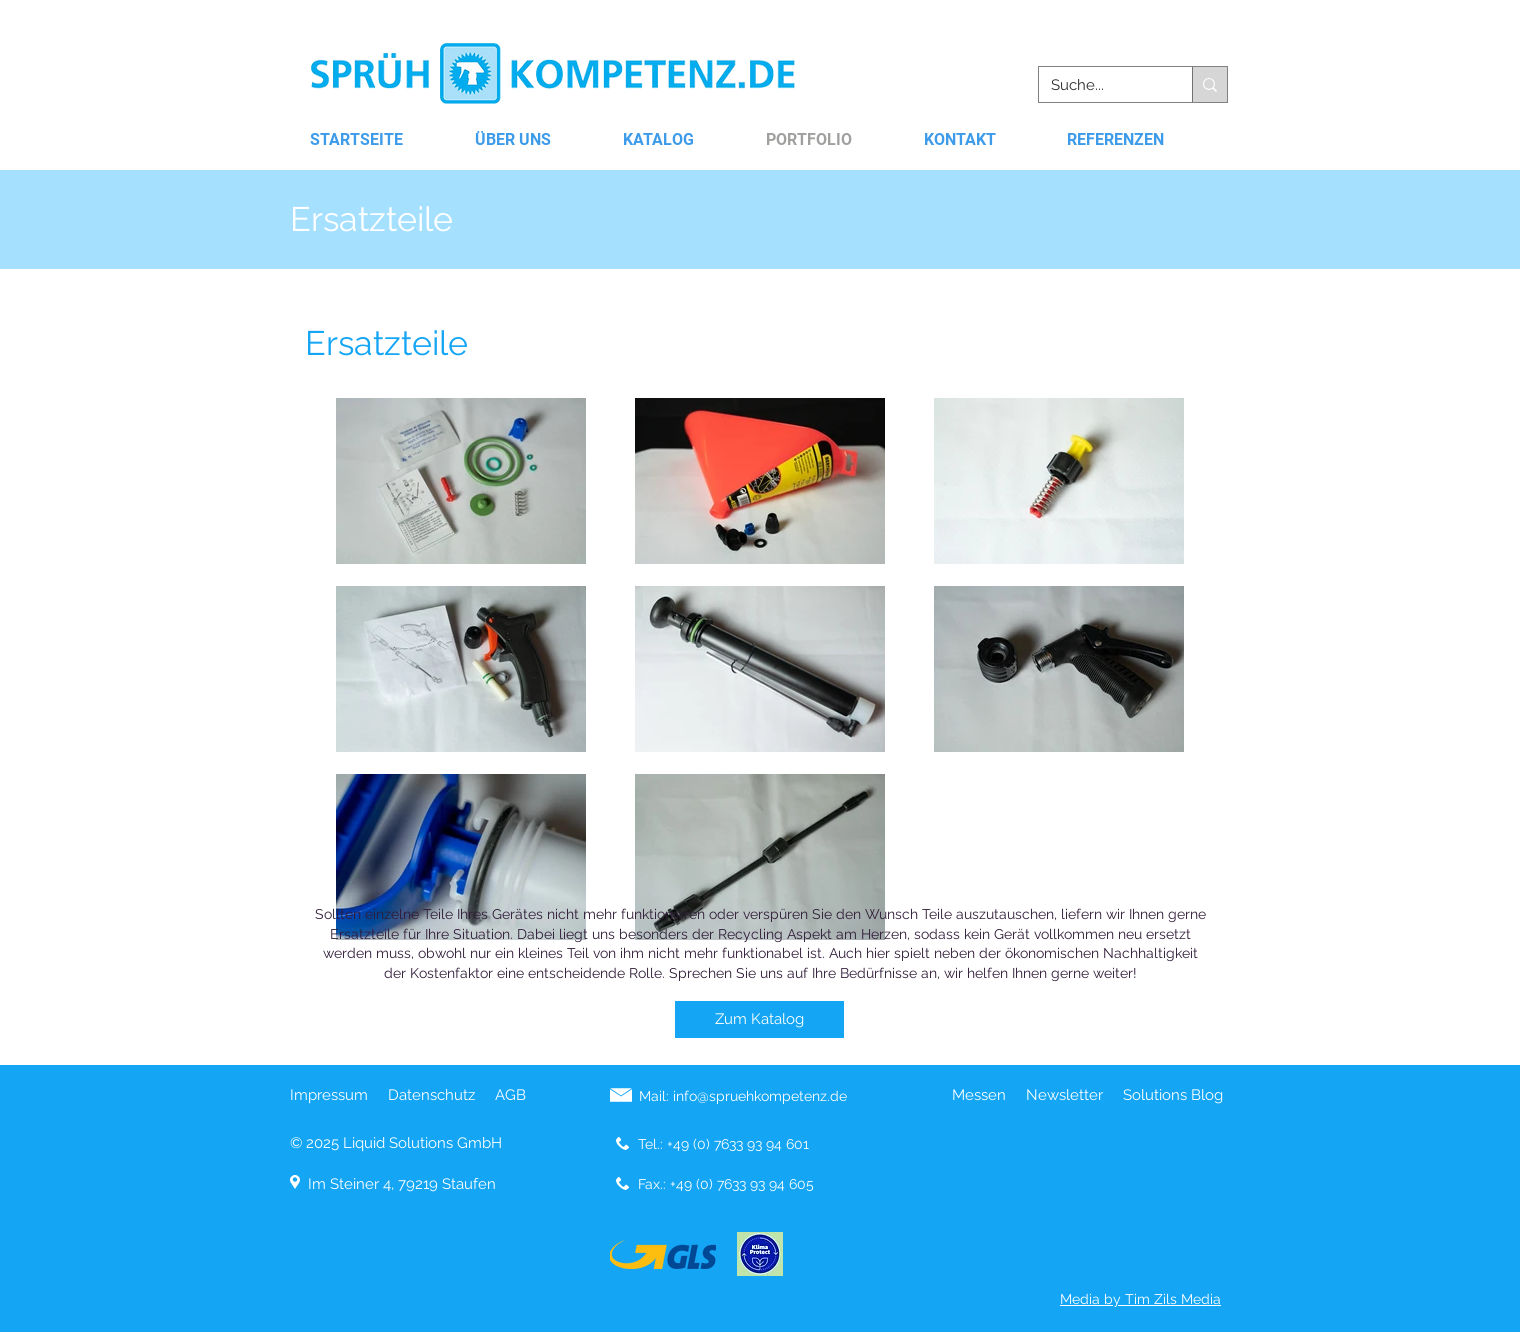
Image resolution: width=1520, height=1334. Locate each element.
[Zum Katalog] (759, 1019)
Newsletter (1064, 1095)
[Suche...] (1100, 85)
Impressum (329, 1095)
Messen (979, 1095)
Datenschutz (431, 1095)
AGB (510, 1095)
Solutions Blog (1173, 1095)
